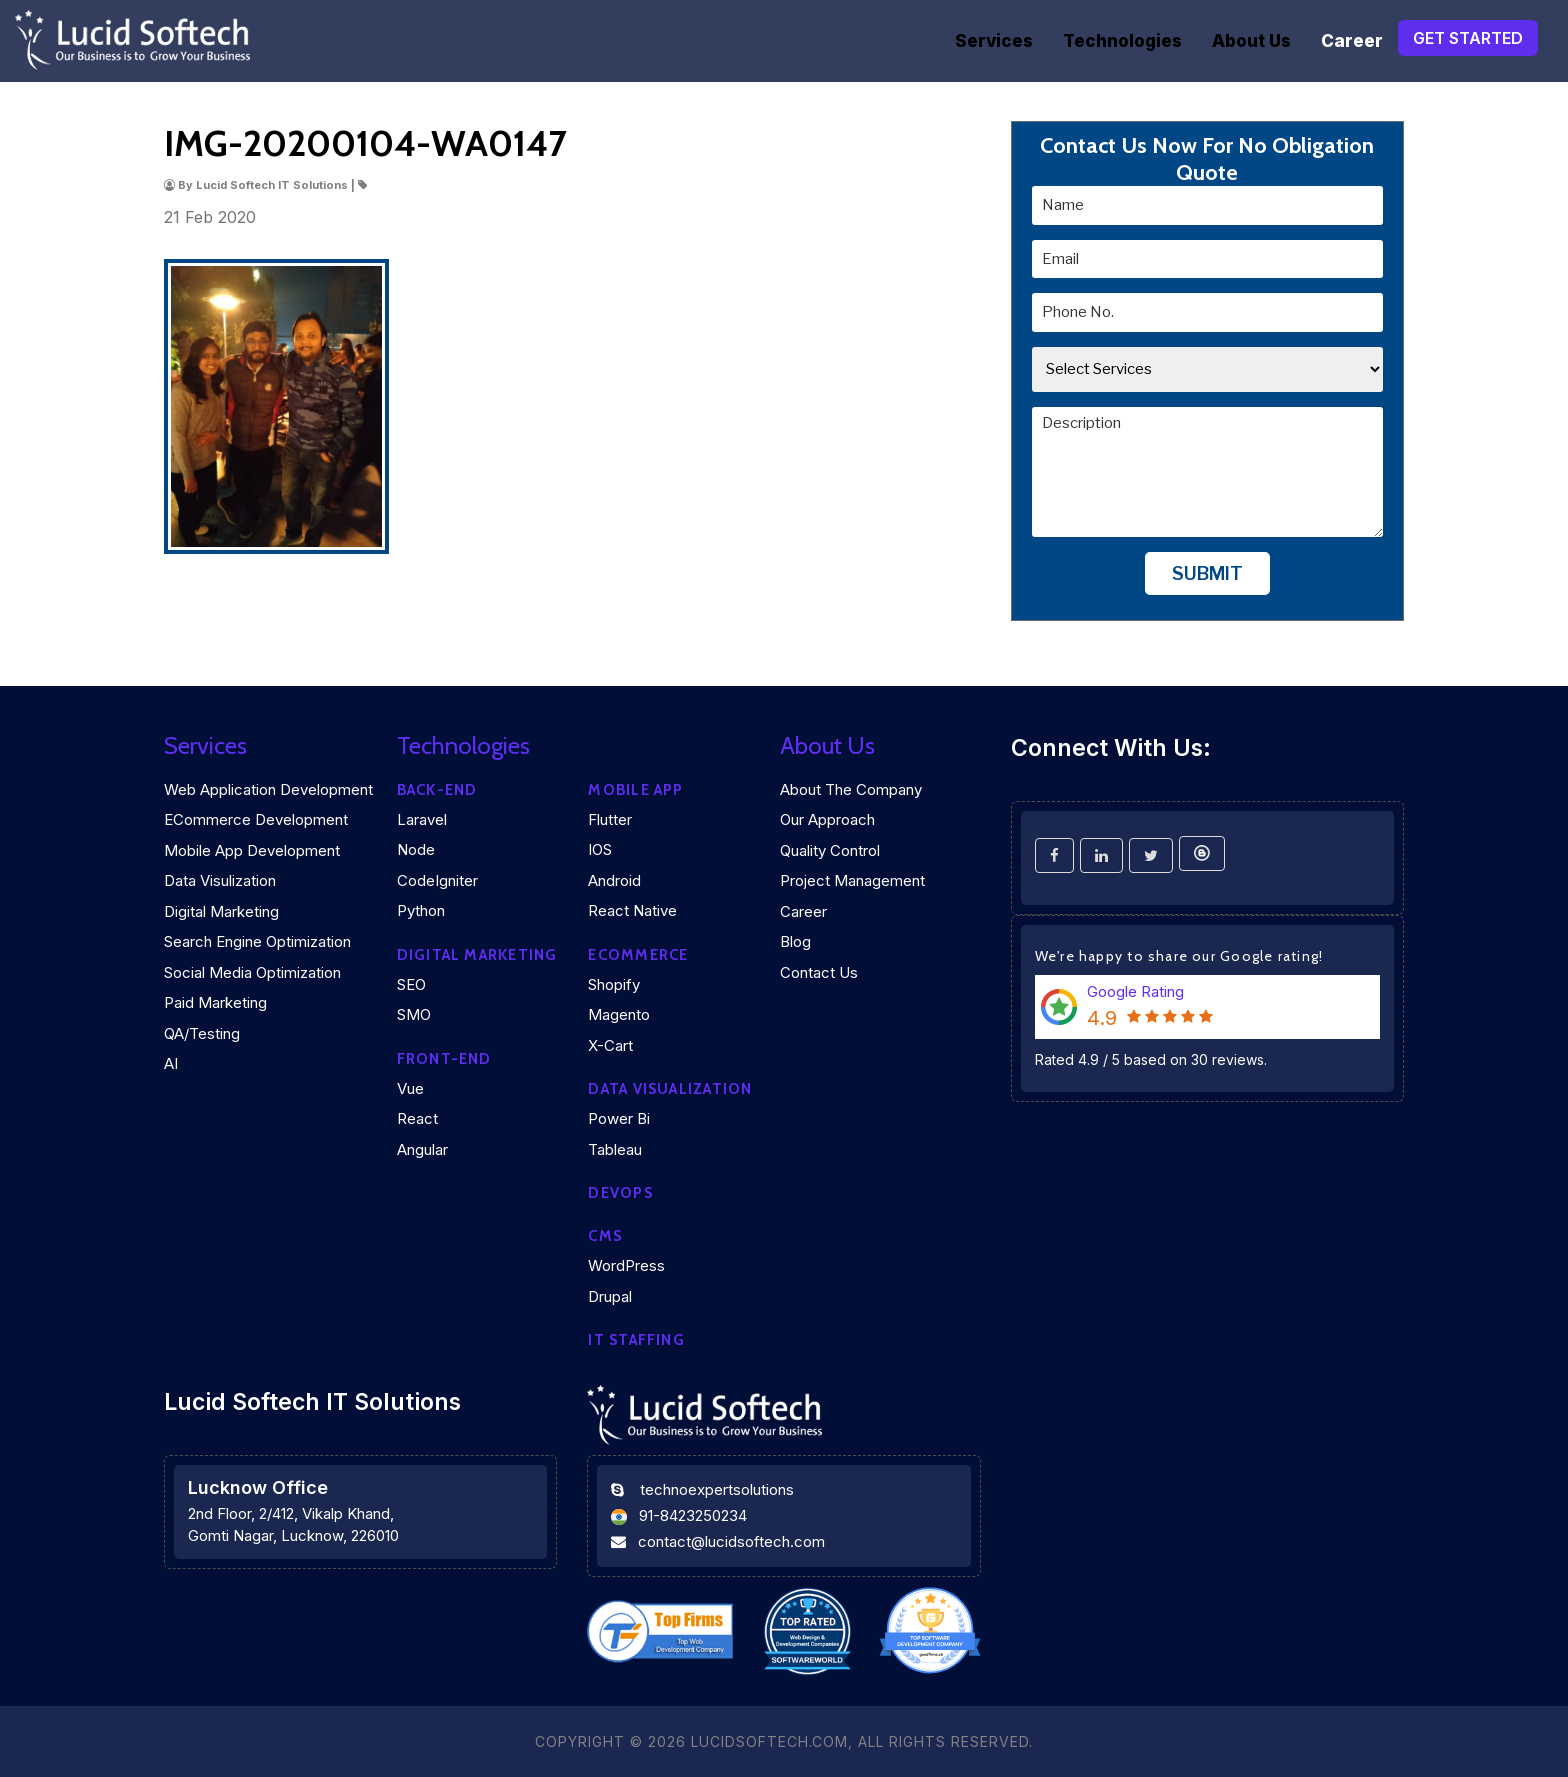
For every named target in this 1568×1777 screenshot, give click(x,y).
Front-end (444, 1059)
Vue (410, 1088)
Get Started (1468, 38)
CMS (605, 1236)
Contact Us (819, 972)
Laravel (422, 819)
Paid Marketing (215, 1002)
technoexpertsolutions (717, 1489)
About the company (851, 789)
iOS (600, 849)
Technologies (1122, 41)
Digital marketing (477, 955)
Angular (422, 1149)
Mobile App (635, 790)
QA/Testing (202, 1033)
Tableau (615, 1149)
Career (1352, 41)
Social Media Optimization (252, 972)
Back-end (437, 790)
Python (421, 910)
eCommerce (638, 955)
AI (171, 1063)
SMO (414, 1014)
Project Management (852, 880)
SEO (411, 984)
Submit (1207, 573)
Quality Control (830, 850)
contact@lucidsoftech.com (731, 1541)
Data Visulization (220, 880)
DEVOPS (620, 1193)
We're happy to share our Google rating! (1179, 956)
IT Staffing (636, 1340)
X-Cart (610, 1045)
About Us (1251, 41)
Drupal (610, 1296)
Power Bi (619, 1118)
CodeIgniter (437, 880)
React (417, 1118)
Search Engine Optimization (257, 941)
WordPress (626, 1265)
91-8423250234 (693, 1515)
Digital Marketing (221, 911)
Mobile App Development (252, 850)
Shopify (614, 984)
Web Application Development (268, 789)
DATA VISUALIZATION (670, 1089)
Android (614, 880)
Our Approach (827, 819)
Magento (619, 1014)
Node (416, 849)
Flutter (610, 819)
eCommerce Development (256, 819)
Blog (795, 941)
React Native (632, 910)
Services (994, 41)
